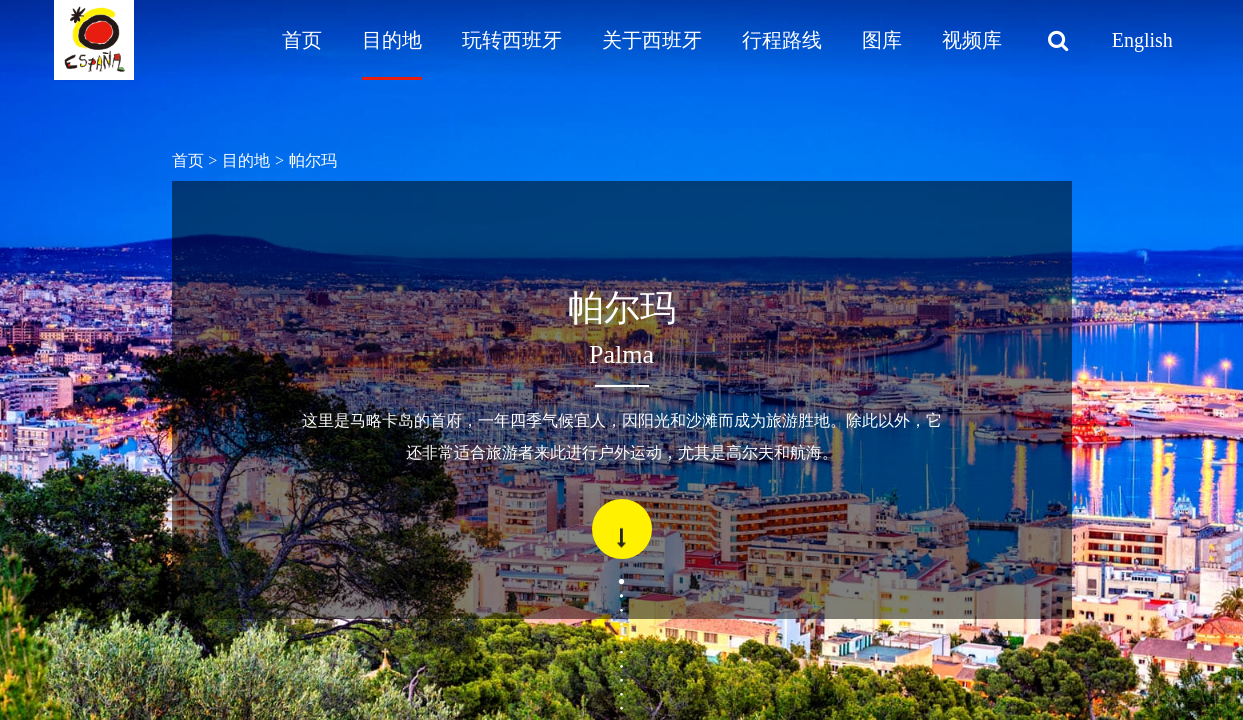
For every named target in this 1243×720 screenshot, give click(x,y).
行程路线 (782, 40)
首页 (302, 40)
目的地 (392, 40)
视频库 (972, 40)
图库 (882, 40)
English (1142, 40)
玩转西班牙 (512, 40)
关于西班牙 (652, 40)
